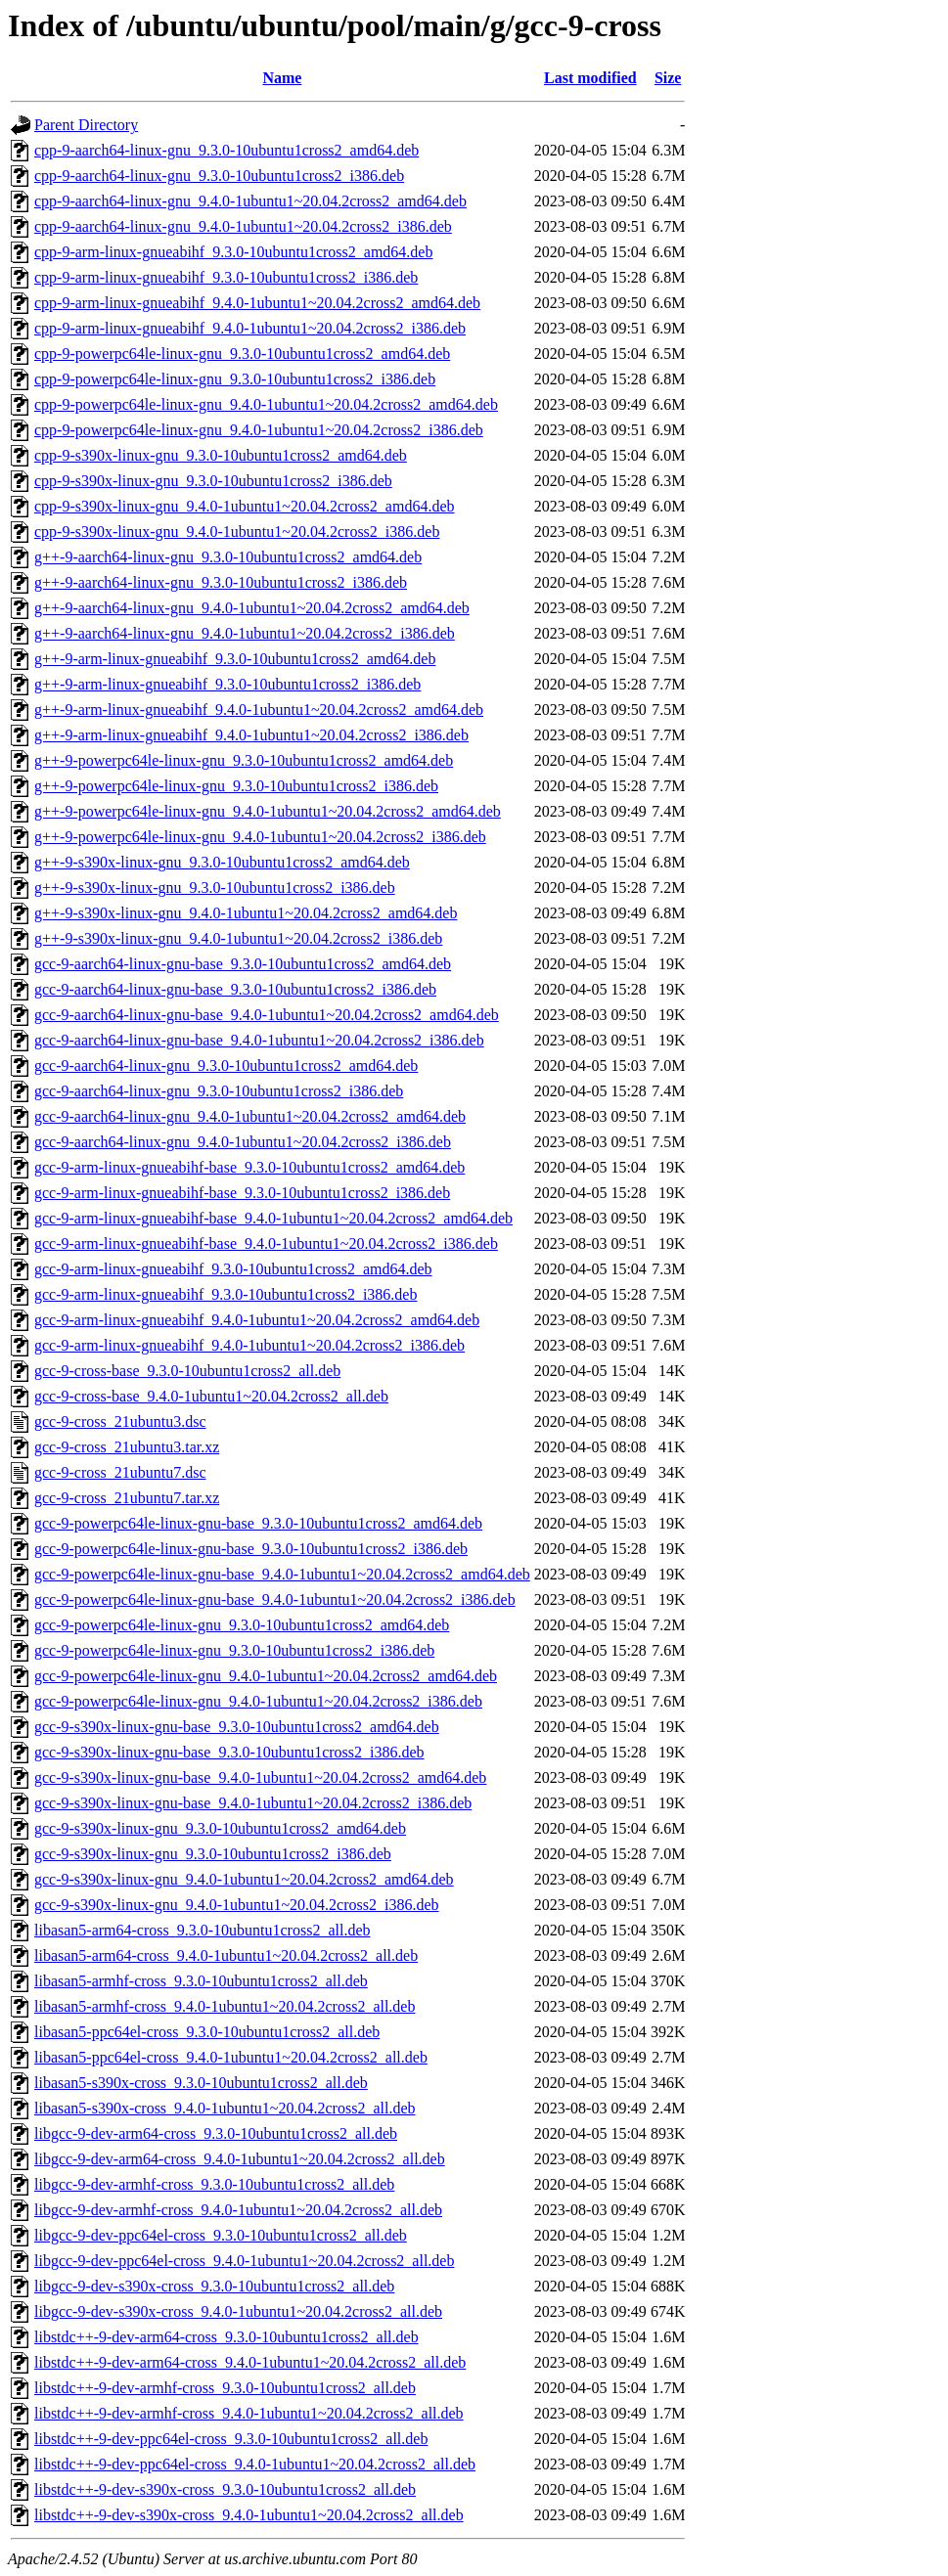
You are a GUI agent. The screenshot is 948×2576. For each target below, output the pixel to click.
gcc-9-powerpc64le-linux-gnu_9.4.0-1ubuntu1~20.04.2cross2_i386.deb (258, 1701)
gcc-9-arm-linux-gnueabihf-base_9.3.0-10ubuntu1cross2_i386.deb (242, 1192)
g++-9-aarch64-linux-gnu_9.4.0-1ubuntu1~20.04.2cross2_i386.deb (244, 633)
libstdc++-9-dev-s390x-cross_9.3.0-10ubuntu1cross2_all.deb (225, 2489)
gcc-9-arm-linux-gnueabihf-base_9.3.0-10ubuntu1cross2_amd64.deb (249, 1167)
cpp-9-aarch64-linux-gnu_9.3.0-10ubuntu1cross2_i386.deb (219, 175)
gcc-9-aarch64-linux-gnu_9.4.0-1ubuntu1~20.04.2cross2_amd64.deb (250, 1116)
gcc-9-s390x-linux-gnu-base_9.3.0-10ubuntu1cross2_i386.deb (229, 1752)
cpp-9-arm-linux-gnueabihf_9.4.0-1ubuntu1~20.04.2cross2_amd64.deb (257, 302)
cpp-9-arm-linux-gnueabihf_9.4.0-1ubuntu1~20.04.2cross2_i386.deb (250, 328)
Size (668, 77)
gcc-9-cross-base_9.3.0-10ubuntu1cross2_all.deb (187, 1370)
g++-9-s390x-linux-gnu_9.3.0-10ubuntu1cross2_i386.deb (214, 887)
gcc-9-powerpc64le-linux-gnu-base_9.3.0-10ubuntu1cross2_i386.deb (251, 1548)
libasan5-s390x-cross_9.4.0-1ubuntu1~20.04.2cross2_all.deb (225, 2108)
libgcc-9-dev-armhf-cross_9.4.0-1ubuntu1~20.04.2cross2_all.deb (238, 2209)
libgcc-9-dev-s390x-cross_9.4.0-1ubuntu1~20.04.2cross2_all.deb (238, 2311)
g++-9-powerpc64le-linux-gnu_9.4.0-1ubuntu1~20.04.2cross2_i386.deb (260, 836)
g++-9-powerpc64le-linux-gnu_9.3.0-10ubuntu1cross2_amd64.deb (243, 760)
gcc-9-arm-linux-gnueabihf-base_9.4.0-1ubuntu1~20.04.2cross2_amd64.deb (273, 1218)
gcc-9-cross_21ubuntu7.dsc (120, 1472)
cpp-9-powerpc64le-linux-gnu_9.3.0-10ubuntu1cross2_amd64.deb (242, 353)
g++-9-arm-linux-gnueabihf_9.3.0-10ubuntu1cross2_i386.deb (227, 684)
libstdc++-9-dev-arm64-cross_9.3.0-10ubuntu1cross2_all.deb (226, 2337)
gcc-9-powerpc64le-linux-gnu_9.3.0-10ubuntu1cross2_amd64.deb (241, 1625)
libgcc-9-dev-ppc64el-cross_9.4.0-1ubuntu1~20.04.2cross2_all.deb (244, 2260)
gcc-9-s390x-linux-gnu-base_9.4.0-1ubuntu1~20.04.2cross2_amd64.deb (260, 1777)
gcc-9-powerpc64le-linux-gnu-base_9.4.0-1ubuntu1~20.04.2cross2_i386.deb (275, 1599)
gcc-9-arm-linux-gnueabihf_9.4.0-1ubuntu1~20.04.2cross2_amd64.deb (256, 1319)
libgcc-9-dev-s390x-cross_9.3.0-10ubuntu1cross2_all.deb (214, 2286)
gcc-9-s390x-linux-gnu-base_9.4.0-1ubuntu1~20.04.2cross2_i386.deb (253, 1803)
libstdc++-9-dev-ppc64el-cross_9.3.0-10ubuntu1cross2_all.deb (231, 2438)
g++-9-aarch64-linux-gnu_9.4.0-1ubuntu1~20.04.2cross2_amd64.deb (252, 608)
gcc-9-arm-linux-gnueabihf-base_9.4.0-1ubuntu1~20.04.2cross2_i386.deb (266, 1243)
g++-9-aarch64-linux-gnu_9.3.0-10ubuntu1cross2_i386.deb (220, 582)
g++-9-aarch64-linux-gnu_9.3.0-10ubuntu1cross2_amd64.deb (228, 557)
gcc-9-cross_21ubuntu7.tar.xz (126, 1497)
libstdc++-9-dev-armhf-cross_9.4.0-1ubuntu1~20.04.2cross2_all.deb (249, 2413)
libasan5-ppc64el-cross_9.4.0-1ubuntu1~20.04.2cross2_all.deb (231, 2057)
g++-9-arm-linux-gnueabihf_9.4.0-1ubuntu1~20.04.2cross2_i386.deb (251, 735)
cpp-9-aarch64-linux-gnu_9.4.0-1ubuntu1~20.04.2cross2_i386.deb (243, 226)
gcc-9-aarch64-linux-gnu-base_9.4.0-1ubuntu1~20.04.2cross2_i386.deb (259, 1040)
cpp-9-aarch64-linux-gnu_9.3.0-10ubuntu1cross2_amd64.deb (226, 150)
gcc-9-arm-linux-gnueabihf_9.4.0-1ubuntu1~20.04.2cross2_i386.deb (249, 1345)
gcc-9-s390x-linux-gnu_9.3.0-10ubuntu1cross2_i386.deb (212, 1853)
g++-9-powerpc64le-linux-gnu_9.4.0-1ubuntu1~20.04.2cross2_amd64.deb (267, 811)
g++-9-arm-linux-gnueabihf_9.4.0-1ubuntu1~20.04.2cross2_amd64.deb (258, 709)
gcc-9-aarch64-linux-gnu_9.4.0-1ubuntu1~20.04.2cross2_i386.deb (242, 1141)
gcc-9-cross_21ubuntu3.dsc (120, 1421)
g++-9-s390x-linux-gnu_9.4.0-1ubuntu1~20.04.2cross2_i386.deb (238, 938)
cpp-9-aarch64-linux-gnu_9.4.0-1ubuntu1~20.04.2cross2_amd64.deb (250, 201)
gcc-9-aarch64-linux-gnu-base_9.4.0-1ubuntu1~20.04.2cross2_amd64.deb (266, 1014)
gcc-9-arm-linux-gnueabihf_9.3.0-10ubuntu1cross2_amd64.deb (233, 1269)
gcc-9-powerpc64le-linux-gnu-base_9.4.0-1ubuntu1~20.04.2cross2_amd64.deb (282, 1574)
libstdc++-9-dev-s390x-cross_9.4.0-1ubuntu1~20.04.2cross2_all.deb (249, 2515)
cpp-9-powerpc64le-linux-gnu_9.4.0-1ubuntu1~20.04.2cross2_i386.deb (258, 430)
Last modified (590, 77)
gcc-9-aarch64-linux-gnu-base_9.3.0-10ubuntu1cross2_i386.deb (235, 989)
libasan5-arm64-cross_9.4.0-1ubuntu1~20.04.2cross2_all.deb (226, 1955)
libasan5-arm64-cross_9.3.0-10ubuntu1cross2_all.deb (202, 1930)
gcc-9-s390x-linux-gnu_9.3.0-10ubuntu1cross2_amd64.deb (220, 1828)
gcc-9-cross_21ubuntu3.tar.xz (126, 1447)
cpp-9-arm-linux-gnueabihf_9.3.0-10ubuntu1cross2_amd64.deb (233, 252)
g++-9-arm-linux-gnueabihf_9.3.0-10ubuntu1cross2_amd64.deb (234, 658)
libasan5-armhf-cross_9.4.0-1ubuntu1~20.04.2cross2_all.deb (224, 2006)
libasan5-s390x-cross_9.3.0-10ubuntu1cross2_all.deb (201, 2082)
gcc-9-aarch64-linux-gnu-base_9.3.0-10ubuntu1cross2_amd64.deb (242, 963)
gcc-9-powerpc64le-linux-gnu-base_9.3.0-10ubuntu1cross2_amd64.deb (258, 1523)
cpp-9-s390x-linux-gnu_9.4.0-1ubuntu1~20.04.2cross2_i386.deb (236, 531)
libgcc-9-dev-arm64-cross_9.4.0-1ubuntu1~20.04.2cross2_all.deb (239, 2159)
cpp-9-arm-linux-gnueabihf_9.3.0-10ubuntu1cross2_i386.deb (226, 277)
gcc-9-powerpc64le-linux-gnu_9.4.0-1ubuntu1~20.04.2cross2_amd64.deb (265, 1675)
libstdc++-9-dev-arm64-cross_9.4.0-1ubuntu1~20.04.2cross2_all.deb (250, 2362)
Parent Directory (86, 124)
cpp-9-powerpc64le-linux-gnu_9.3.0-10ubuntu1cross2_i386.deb (234, 379)
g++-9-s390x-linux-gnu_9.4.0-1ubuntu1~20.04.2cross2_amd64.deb (245, 913)
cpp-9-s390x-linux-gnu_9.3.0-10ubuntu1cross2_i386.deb (213, 480)
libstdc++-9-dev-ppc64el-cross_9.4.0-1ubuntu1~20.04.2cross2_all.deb (254, 2464)
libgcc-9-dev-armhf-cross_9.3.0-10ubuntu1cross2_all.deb (214, 2184)
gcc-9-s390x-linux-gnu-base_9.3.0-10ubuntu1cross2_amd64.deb (236, 1726)
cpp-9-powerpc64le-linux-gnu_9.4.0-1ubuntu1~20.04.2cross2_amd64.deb (266, 404)
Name (281, 77)
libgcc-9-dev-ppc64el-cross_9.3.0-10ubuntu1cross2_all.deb (220, 2235)
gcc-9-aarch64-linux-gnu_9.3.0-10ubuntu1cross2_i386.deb (218, 1091)
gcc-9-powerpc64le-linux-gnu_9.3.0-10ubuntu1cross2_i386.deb (234, 1650)
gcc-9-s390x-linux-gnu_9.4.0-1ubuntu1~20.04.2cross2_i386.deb (236, 1904)
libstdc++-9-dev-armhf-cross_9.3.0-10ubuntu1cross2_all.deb (225, 2387)
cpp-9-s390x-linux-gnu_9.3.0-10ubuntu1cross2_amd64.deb (220, 455)
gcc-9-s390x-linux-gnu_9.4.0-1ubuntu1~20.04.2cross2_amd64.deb (244, 1879)
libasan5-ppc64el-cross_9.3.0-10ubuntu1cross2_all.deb (207, 2031)
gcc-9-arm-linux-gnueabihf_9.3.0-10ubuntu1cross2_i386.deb (225, 1294)
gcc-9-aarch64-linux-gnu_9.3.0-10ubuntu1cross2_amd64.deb (226, 1065)
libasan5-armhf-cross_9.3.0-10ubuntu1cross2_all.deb (201, 1981)
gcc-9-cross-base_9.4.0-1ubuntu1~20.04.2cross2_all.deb (211, 1396)
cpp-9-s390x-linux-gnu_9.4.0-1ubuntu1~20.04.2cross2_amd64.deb (244, 506)
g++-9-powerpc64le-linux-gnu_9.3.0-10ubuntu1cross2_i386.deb (236, 785)
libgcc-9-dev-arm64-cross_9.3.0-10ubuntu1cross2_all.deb (215, 2133)
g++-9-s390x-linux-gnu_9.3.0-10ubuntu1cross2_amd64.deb (222, 862)
